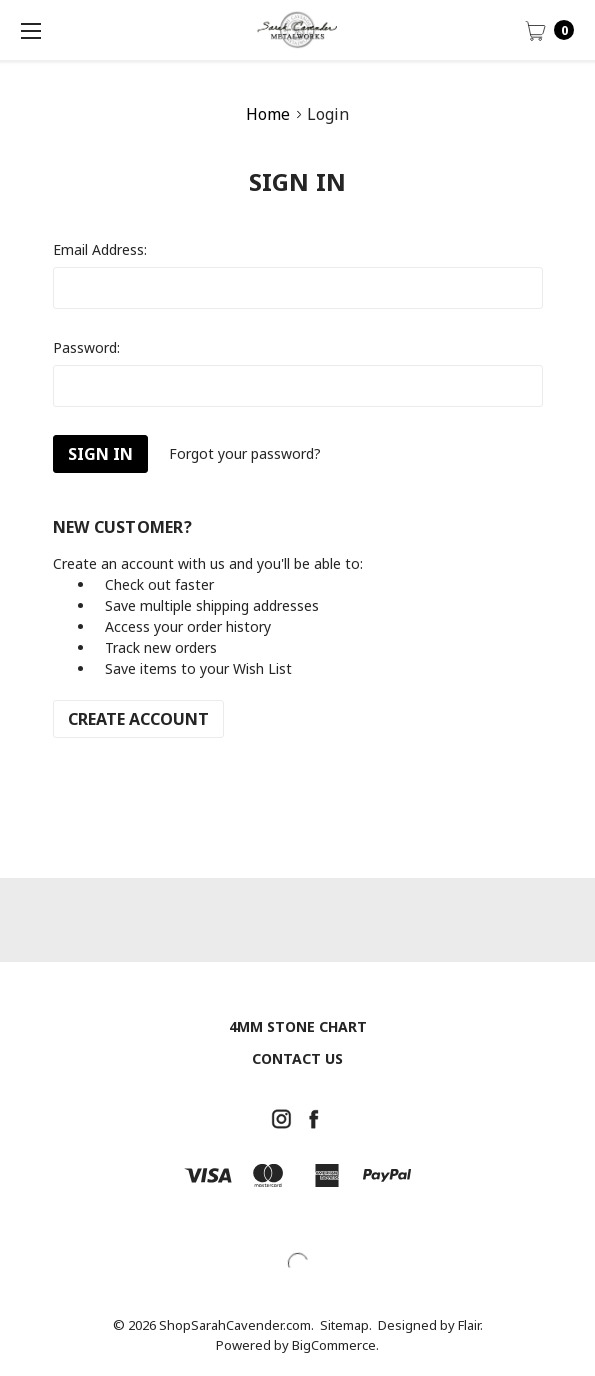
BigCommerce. (335, 1345)
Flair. (470, 1325)
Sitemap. (346, 1325)
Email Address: (100, 249)
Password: (86, 347)
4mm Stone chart (298, 1026)
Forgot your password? (245, 453)
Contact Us (297, 1058)
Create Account (138, 719)
